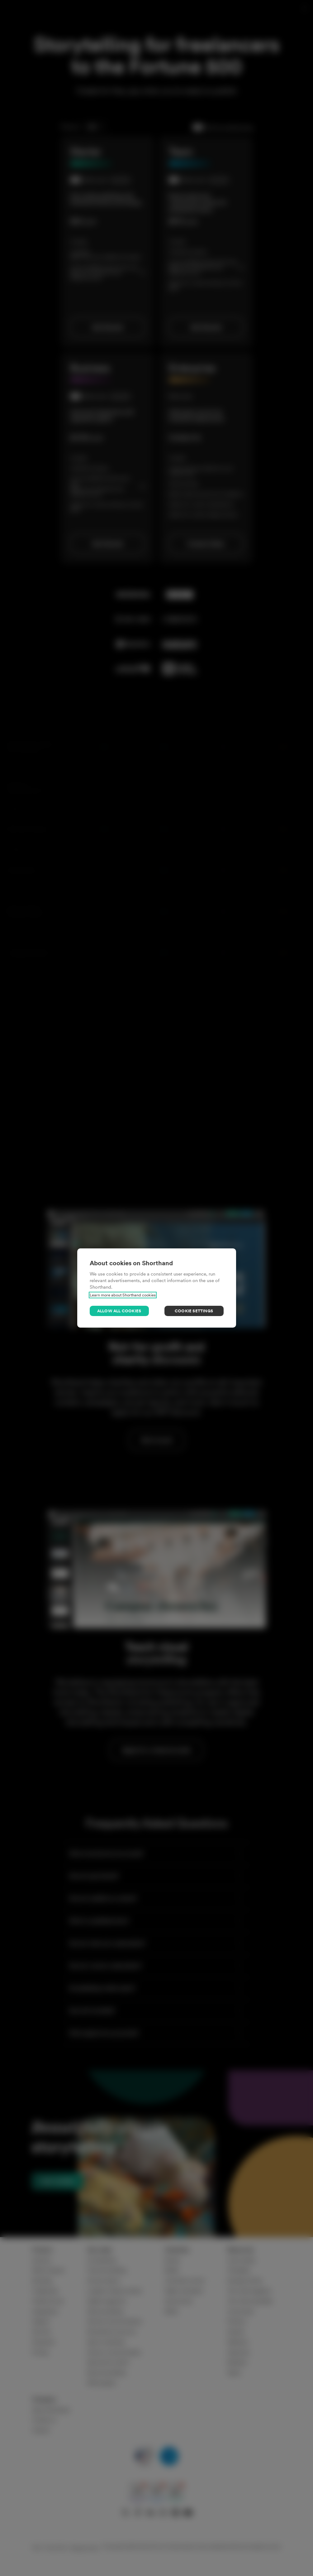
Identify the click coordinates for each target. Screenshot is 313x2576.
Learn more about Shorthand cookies (123, 1295)
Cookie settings (194, 1311)
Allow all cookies (119, 1311)
